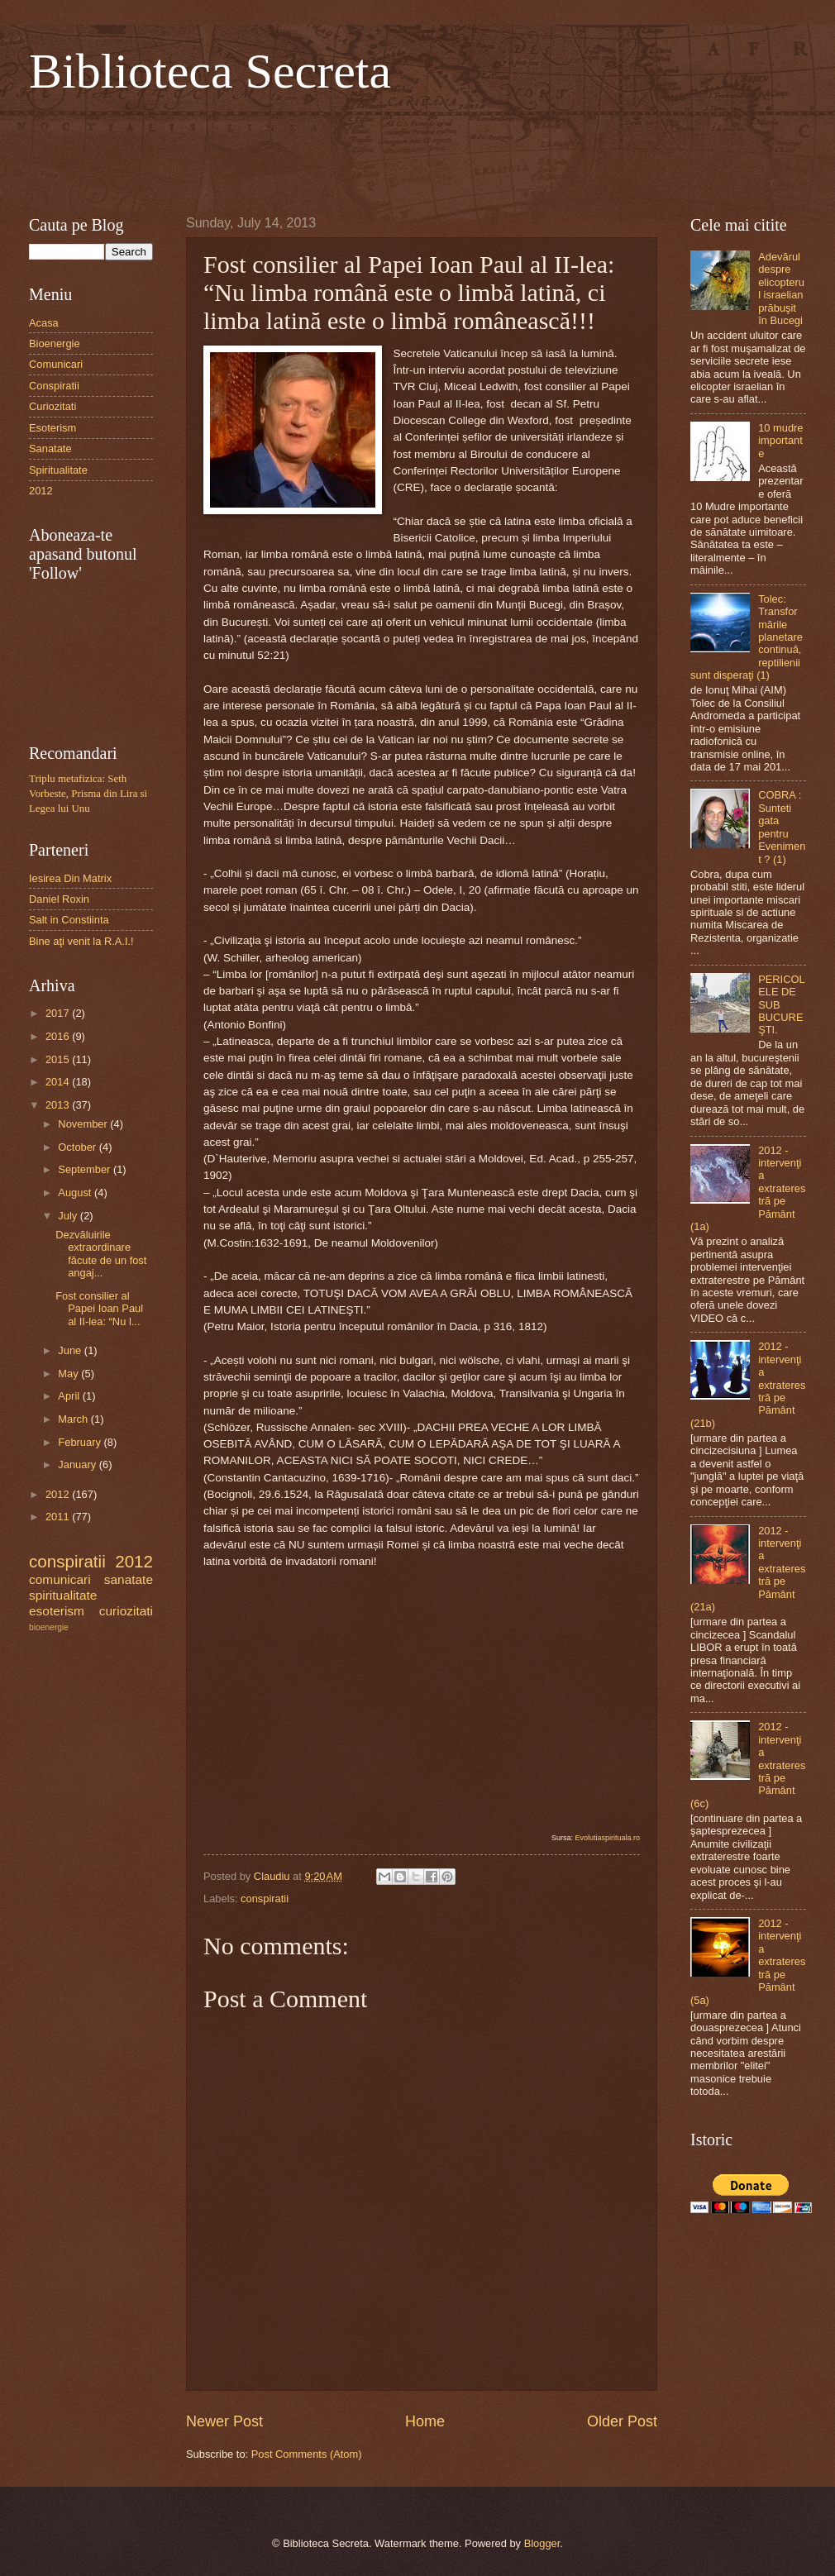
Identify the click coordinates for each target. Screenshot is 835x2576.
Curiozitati (52, 406)
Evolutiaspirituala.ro (607, 1838)
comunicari (60, 1579)
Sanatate (50, 448)
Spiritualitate (58, 470)
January (78, 1464)
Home (425, 2421)
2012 (41, 490)
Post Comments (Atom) (306, 2454)
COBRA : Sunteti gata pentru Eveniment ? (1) (781, 827)
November (84, 1124)
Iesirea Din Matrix (70, 878)
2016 (58, 1036)
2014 (58, 1082)
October (78, 1147)
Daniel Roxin (59, 899)
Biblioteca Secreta (210, 71)
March (74, 1419)
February (80, 1442)
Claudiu (273, 1876)
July (68, 1215)
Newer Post (224, 2421)
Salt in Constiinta (69, 920)
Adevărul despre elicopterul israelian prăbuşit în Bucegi (781, 288)
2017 (58, 1013)
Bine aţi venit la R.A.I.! (81, 941)
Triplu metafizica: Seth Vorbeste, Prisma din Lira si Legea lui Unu (88, 793)
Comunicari (56, 364)
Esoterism (52, 428)
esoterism (56, 1611)
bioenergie (49, 1627)
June (71, 1350)
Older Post (622, 2421)
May (69, 1373)
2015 (58, 1059)
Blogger (542, 2543)
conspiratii (265, 1898)
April (70, 1396)
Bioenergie (54, 343)
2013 (58, 1105)
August (76, 1192)
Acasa (44, 323)
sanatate (128, 1579)
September (85, 1169)
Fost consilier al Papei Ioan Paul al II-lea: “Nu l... (99, 1309)
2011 (58, 1516)
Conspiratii (54, 385)
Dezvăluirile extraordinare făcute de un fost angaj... (100, 1253)
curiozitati (126, 1611)
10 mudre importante (780, 441)
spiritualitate (63, 1595)
